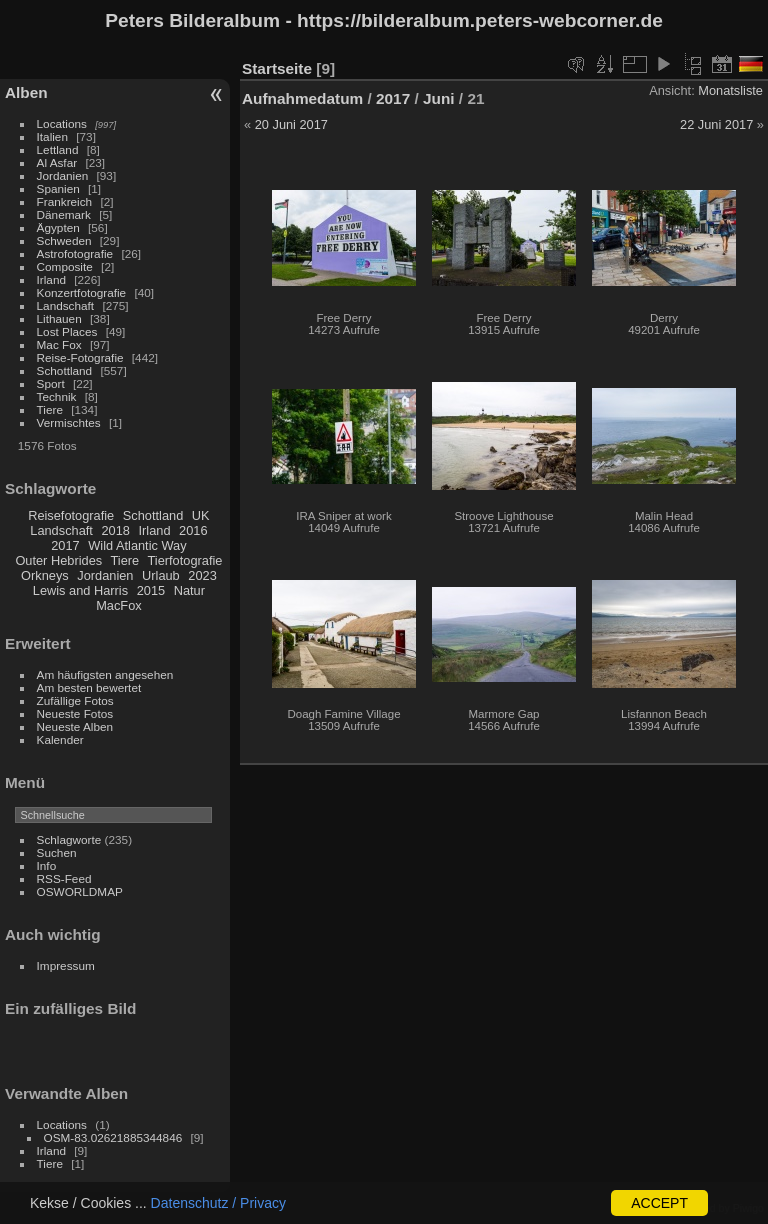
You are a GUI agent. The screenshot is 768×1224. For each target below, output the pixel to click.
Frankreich (65, 201)
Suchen (57, 852)
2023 (202, 575)
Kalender (60, 739)
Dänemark (64, 214)
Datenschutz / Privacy (218, 1203)
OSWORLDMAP (80, 891)
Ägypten (58, 227)
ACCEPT (659, 1203)
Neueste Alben (75, 726)
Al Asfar (57, 162)
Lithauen (59, 318)
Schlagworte (69, 839)
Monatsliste (730, 90)
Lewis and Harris (80, 590)
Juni (439, 98)
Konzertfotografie (82, 292)
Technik (57, 396)
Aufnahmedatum (302, 98)
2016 (193, 530)
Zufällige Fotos (75, 700)
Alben (26, 92)
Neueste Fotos (75, 713)
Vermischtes (69, 422)
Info (47, 865)
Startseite (277, 68)
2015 (151, 590)
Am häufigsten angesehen (105, 674)
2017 (65, 545)
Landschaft (66, 305)
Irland (51, 279)
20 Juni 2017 (291, 124)
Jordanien (63, 175)
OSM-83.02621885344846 (113, 1137)
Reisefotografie (71, 515)
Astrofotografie (75, 253)
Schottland (65, 370)
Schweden (64, 240)
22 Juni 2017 (716, 124)
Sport (51, 383)
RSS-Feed (64, 878)
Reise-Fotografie (80, 357)
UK (201, 515)
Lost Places (67, 331)
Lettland (58, 149)
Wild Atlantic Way (137, 545)
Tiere (50, 409)
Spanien (58, 188)
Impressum (66, 965)
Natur (189, 590)
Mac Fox (59, 344)
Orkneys (45, 575)
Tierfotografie (185, 560)
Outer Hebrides (58, 560)
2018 (115, 530)
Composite (65, 266)
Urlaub (161, 575)
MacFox (119, 605)
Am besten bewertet (89, 687)
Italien (52, 136)
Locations (62, 123)
